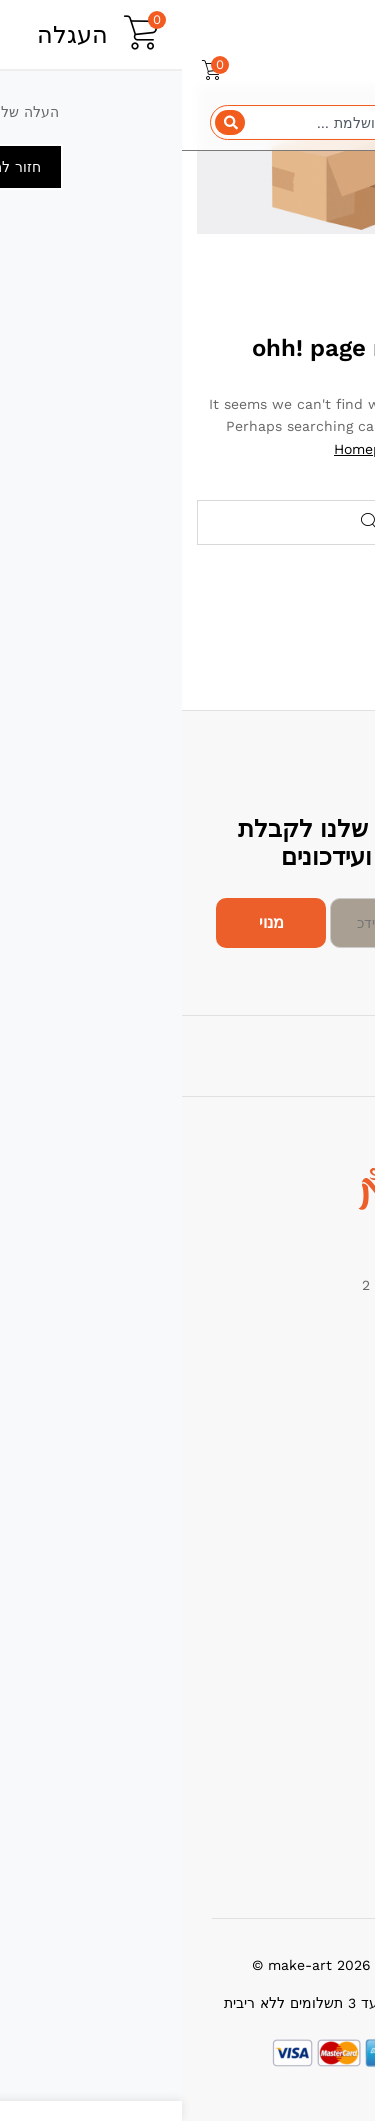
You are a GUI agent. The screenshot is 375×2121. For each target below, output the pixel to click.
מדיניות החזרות (314, 1740)
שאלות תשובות (315, 1825)
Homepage (187, 449)
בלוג (347, 1629)
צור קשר (333, 1601)
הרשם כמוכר (321, 1797)
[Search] (48, 122)
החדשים (336, 1490)
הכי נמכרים (326, 1461)
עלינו (345, 1572)
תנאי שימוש (325, 1768)
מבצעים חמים (318, 1433)
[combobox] (188, 122)
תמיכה (341, 1712)
